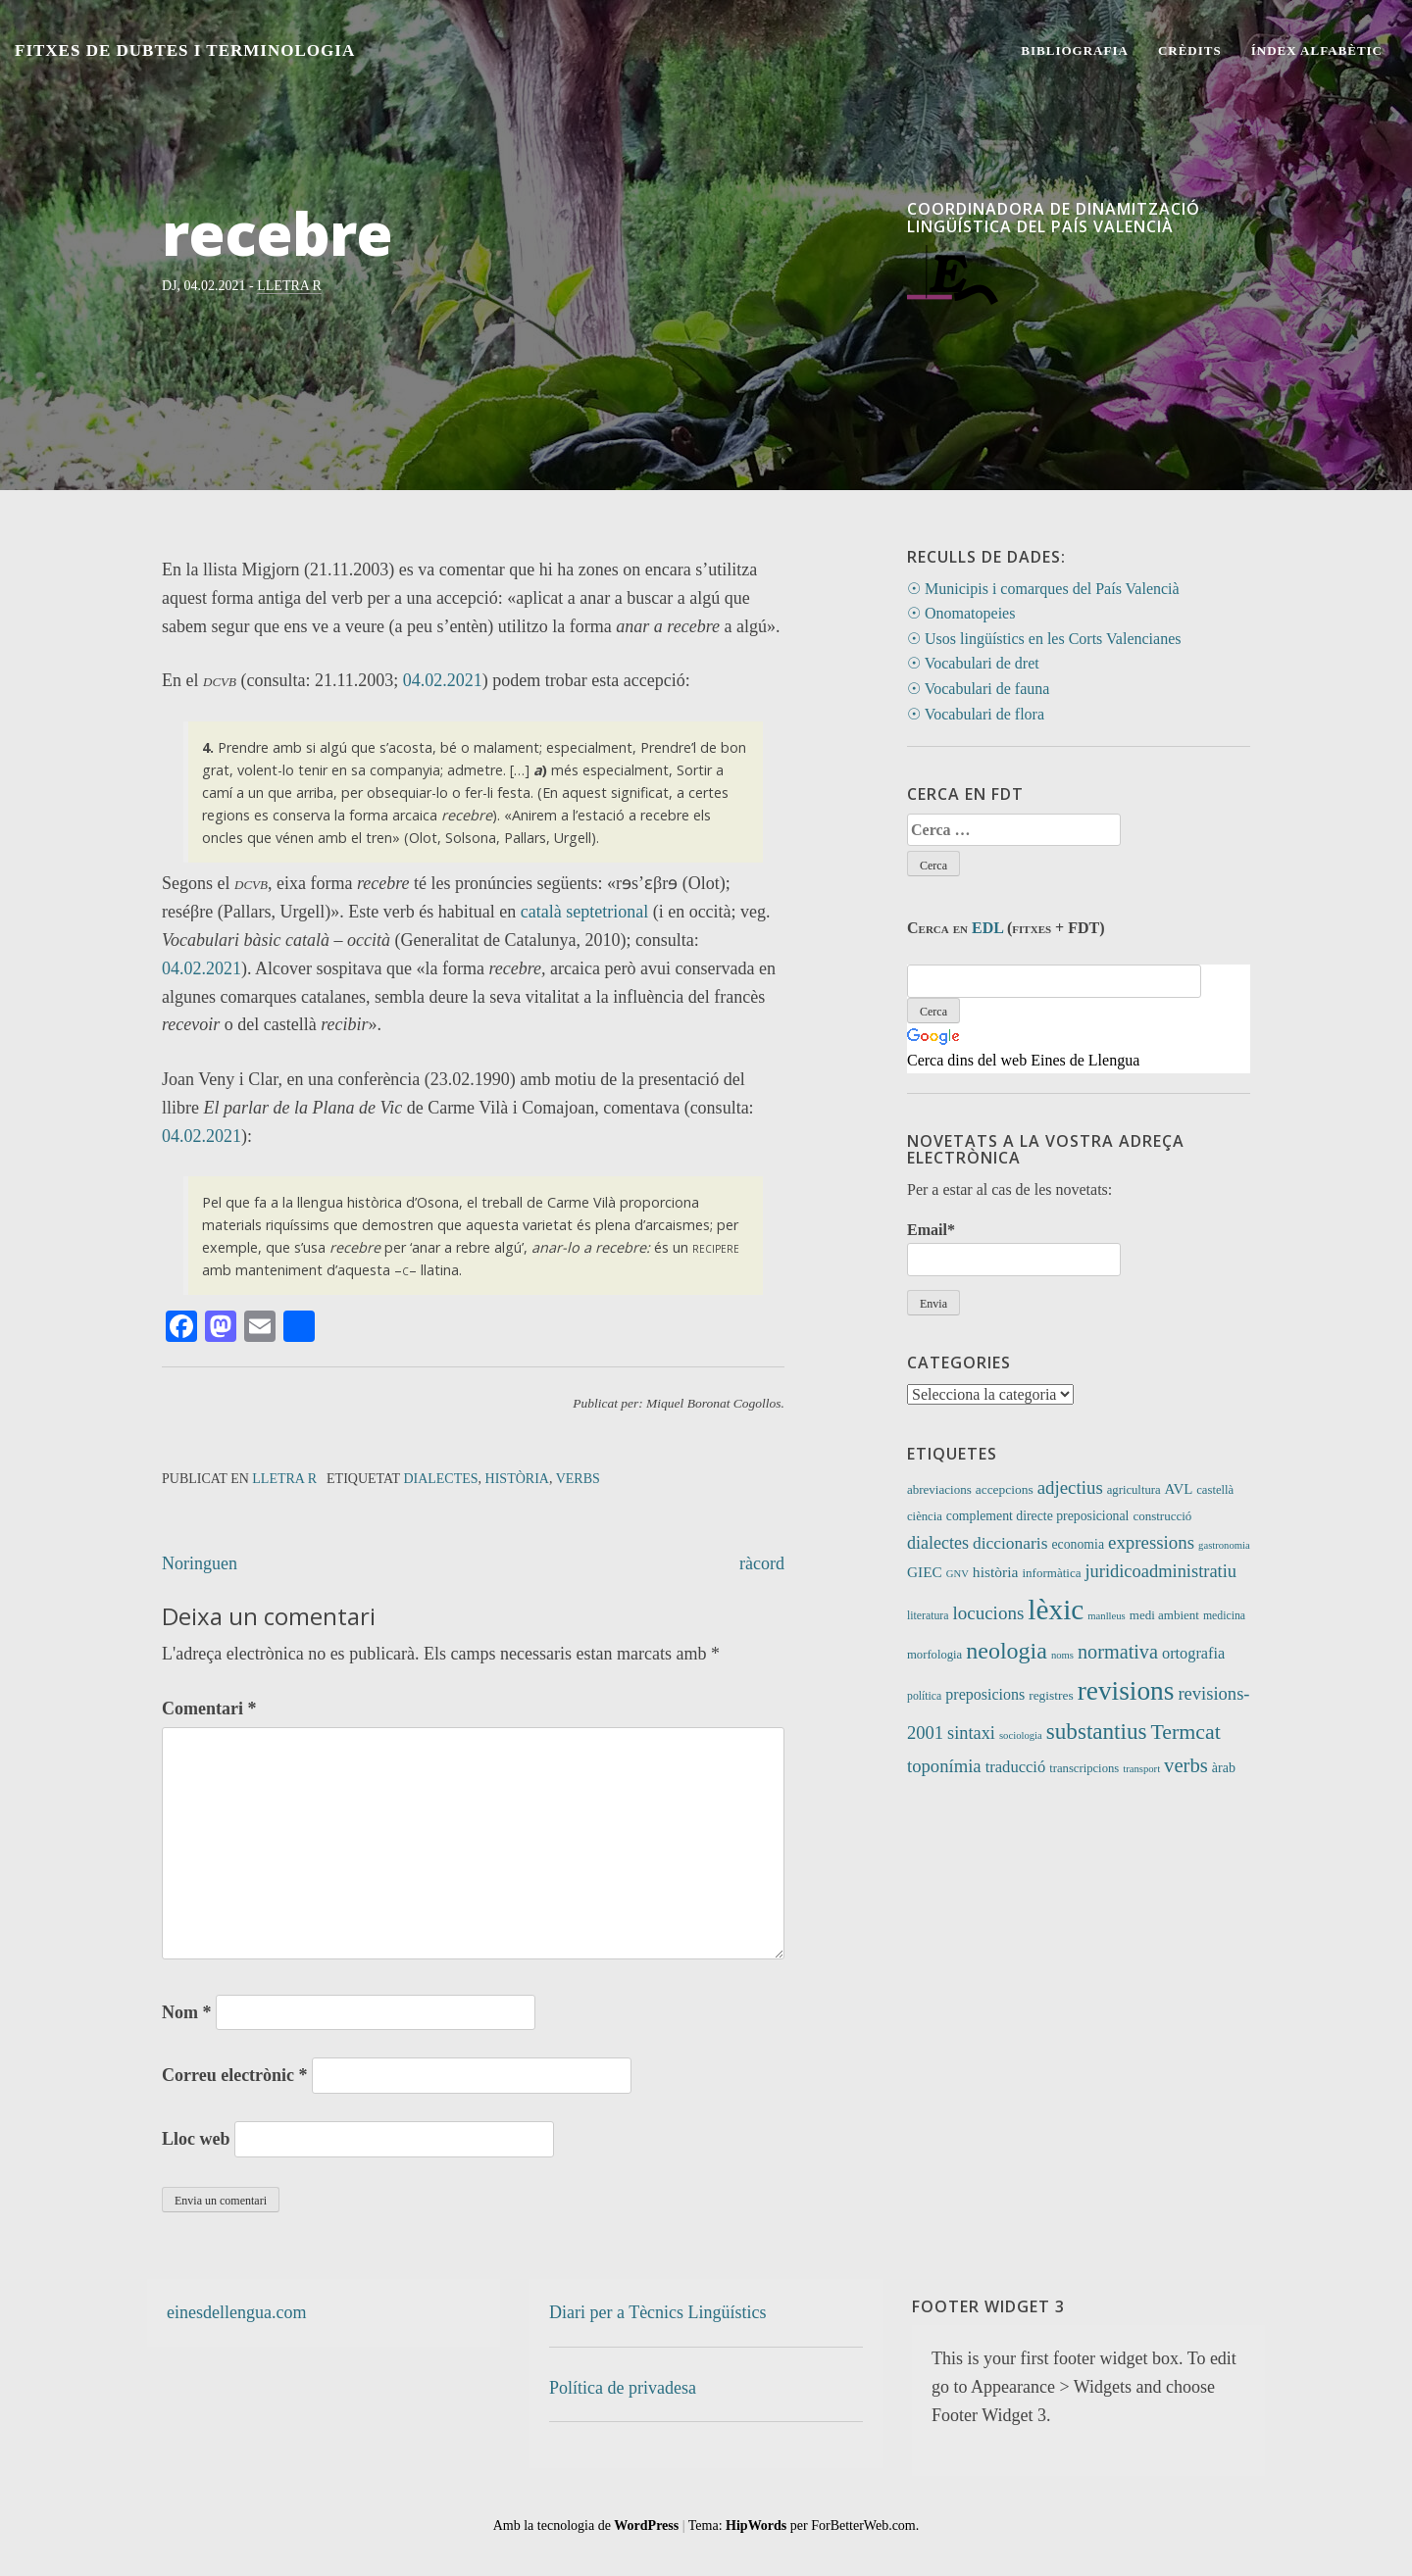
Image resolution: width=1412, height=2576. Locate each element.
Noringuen (199, 1563)
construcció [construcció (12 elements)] (1162, 1516)
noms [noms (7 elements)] (1062, 1655)
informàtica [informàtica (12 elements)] (1052, 1572)
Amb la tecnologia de (586, 2525)
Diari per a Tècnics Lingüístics (658, 2312)
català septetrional (584, 911)
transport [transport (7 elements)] (1141, 1768)
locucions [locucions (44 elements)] (988, 1613)
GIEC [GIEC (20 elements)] (924, 1571)
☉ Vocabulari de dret (973, 663)
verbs (578, 1478)
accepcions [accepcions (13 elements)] (1005, 1489)
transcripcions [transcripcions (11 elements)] (1084, 1768)
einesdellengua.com (236, 2312)
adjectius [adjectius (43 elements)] (1070, 1487)
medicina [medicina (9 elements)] (1224, 1616)
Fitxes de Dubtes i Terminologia (185, 50)
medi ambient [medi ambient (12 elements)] (1164, 1615)
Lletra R (289, 285)
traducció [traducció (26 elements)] (1015, 1767)
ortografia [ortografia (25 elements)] (1193, 1653)
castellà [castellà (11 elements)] (1215, 1490)
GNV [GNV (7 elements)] (957, 1573)
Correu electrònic (235, 2075)
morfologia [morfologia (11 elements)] (934, 1654)
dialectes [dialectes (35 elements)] (938, 1543)
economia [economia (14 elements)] (1077, 1544)
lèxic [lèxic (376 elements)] (1056, 1609)
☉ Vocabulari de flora (975, 714)
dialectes (440, 1478)
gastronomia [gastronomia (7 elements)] (1224, 1545)
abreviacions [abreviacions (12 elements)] (939, 1489)
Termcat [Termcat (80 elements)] (1186, 1732)
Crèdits (1190, 50)
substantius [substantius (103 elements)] (1096, 1731)
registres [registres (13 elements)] (1051, 1695)
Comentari (209, 1708)
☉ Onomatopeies (961, 613)
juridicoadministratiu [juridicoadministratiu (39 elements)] (1160, 1571)
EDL (987, 927)
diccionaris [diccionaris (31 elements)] (1010, 1543)
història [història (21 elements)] (996, 1571)
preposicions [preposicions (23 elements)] (985, 1694)
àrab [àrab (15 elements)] (1224, 1767)
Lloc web (196, 2139)
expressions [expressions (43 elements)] (1151, 1542)
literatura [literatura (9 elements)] (927, 1616)
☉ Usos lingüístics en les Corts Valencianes (1044, 638)
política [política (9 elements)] (924, 1696)
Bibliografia (1075, 50)
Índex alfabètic (1317, 50)
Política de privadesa (622, 2388)
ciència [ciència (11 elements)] (924, 1516)
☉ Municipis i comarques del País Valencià (1043, 588)
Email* (1014, 1248)
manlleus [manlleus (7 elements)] (1106, 1615)
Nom (187, 2012)
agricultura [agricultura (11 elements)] (1134, 1490)
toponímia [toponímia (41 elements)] (944, 1766)
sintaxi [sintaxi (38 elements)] (971, 1733)
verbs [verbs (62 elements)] (1186, 1765)
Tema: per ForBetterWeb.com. (803, 2525)
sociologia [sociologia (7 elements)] (1020, 1735)
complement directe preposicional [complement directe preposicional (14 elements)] (1038, 1516)
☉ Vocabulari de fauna (978, 688)
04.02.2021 (442, 680)
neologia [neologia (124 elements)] (1006, 1650)
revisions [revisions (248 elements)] (1126, 1691)
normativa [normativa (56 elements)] (1118, 1651)
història (517, 1478)
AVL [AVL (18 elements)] (1179, 1489)
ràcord (761, 1563)
